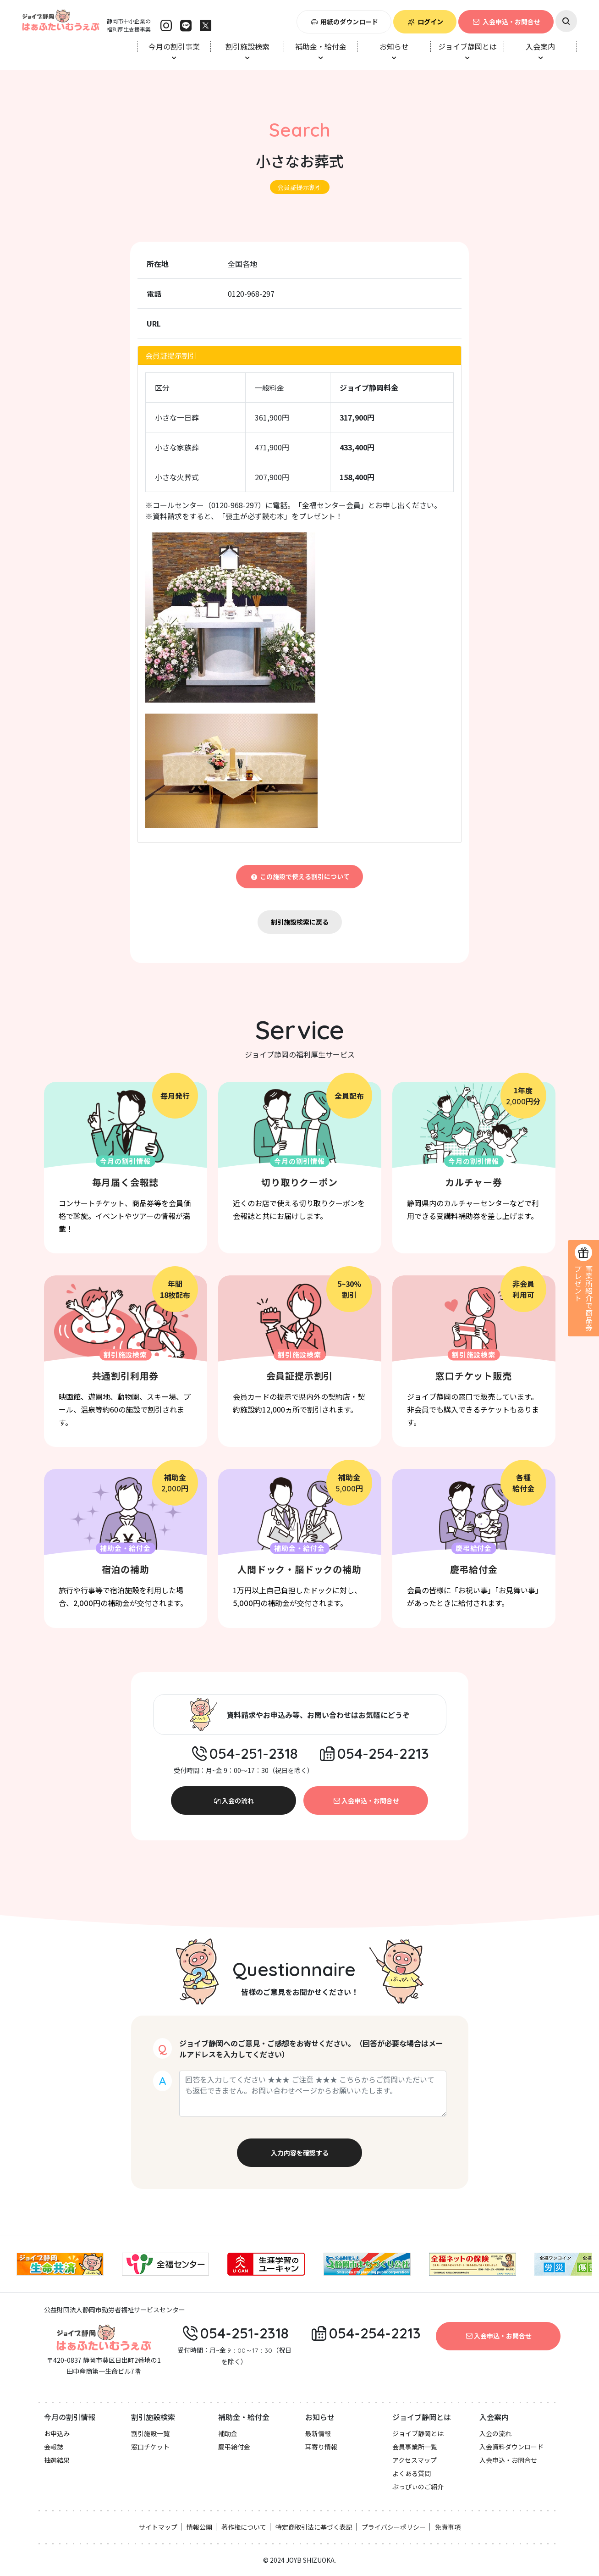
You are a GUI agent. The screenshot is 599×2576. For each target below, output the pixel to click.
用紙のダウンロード (344, 21)
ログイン (425, 21)
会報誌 (53, 2446)
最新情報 (318, 2433)
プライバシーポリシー (394, 2527)
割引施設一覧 (150, 2433)
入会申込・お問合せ (506, 21)
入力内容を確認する (300, 2152)
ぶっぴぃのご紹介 (418, 2486)
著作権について (243, 2527)
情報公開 (199, 2527)
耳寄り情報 (321, 2446)
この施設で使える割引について (299, 876)
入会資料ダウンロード (511, 2446)
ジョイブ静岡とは (418, 2433)
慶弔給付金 (234, 2446)
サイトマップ (158, 2527)
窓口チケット (150, 2446)
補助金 (227, 2433)
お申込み (57, 2433)
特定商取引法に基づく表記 (313, 2527)
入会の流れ (233, 1800)
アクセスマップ (414, 2460)
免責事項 (448, 2527)
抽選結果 (57, 2460)
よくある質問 (411, 2473)
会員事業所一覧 (414, 2446)
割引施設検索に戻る (300, 921)
